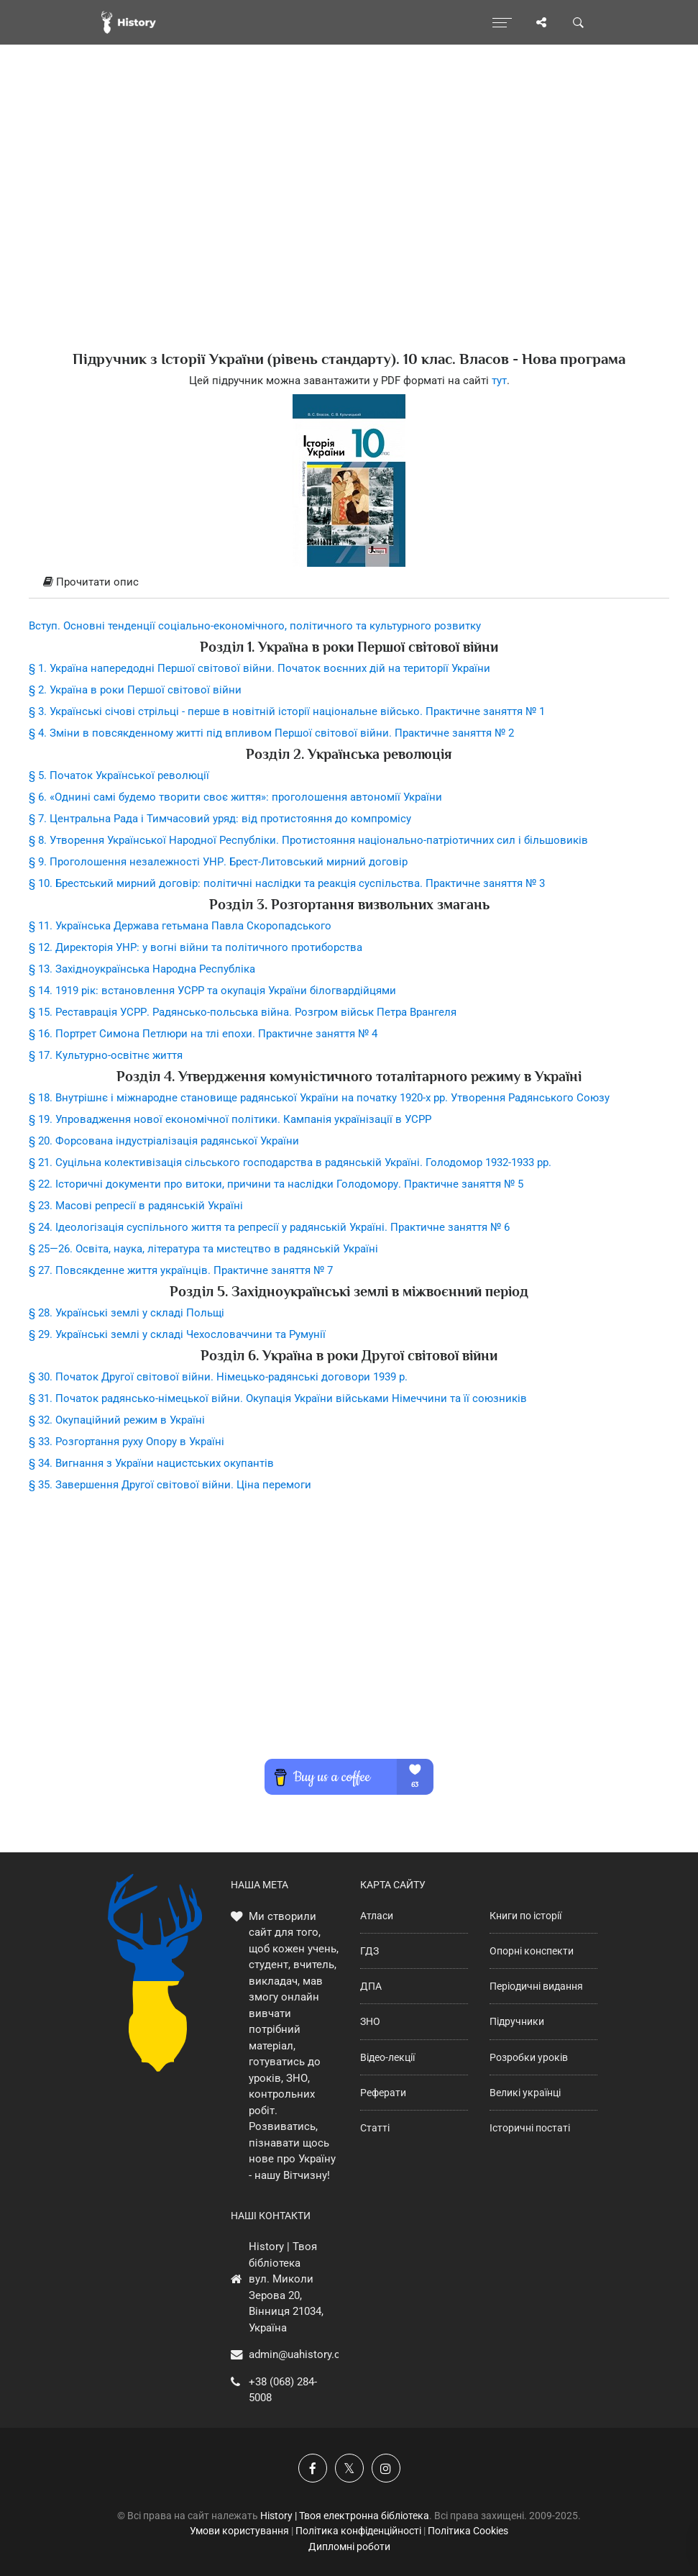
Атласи (376, 1915)
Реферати (383, 2092)
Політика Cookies (468, 2530)
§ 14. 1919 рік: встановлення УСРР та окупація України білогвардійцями (212, 990)
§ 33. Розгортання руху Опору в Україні (126, 1441)
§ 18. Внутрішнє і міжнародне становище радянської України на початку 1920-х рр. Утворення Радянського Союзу (319, 1097)
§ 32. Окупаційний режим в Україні (117, 1420)
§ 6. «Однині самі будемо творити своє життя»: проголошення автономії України (235, 797)
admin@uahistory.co (297, 2354)
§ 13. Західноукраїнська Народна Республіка (142, 968)
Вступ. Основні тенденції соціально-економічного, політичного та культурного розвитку (255, 625)
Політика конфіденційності (358, 2530)
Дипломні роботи (349, 2546)
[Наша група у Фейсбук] (312, 2468)
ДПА (371, 1986)
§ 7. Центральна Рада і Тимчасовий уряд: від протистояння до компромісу (220, 818)
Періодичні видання (536, 1986)
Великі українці (525, 2092)
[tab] (349, 583)
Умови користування (239, 2530)
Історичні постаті (530, 2128)
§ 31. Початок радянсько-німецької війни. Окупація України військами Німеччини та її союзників (278, 1398)
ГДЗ (369, 1951)
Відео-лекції (387, 2057)
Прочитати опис (91, 581)
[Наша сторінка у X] (349, 2468)
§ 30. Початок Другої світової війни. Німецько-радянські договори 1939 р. (218, 1376)
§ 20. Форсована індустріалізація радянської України (164, 1140)
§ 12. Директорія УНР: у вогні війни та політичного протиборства (195, 947)
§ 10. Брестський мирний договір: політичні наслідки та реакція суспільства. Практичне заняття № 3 (287, 883)
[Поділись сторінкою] (541, 22)
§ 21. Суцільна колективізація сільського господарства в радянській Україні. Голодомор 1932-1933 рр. (290, 1162)
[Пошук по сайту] (578, 22)
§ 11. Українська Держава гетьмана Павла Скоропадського (180, 925)
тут (499, 380)
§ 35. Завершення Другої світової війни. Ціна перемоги (170, 1484)
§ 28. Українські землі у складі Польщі (126, 1312)
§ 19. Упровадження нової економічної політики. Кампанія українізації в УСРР (230, 1119)
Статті (375, 2128)
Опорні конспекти (532, 1951)
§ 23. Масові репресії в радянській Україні (136, 1205)
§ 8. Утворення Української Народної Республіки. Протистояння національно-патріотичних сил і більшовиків (308, 840)
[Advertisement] (349, 223)
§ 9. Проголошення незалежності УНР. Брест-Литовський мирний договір (218, 861)
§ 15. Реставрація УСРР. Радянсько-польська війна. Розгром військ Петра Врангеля (242, 1012)
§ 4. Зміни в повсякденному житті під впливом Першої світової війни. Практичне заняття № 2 (271, 733)
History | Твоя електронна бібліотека (344, 2515)
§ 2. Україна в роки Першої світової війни (135, 689)
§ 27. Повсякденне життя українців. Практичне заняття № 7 (181, 1270)
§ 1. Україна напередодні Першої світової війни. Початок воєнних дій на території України (259, 668)
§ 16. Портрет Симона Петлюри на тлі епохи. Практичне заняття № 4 (203, 1033)
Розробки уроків (529, 2057)
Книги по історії (525, 1915)
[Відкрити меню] (502, 22)
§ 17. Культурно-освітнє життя (106, 1055)
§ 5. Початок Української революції (119, 775)
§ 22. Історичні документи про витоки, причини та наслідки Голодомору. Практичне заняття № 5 (276, 1184)
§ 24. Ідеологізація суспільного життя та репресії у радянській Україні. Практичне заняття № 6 (269, 1227)
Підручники (517, 2021)
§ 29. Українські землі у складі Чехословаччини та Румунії (177, 1334)
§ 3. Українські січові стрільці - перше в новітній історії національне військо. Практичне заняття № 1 (287, 711)
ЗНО (370, 2021)
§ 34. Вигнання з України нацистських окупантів (151, 1463)
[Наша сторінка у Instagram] (386, 2468)
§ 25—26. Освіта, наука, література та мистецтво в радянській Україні (203, 1248)
